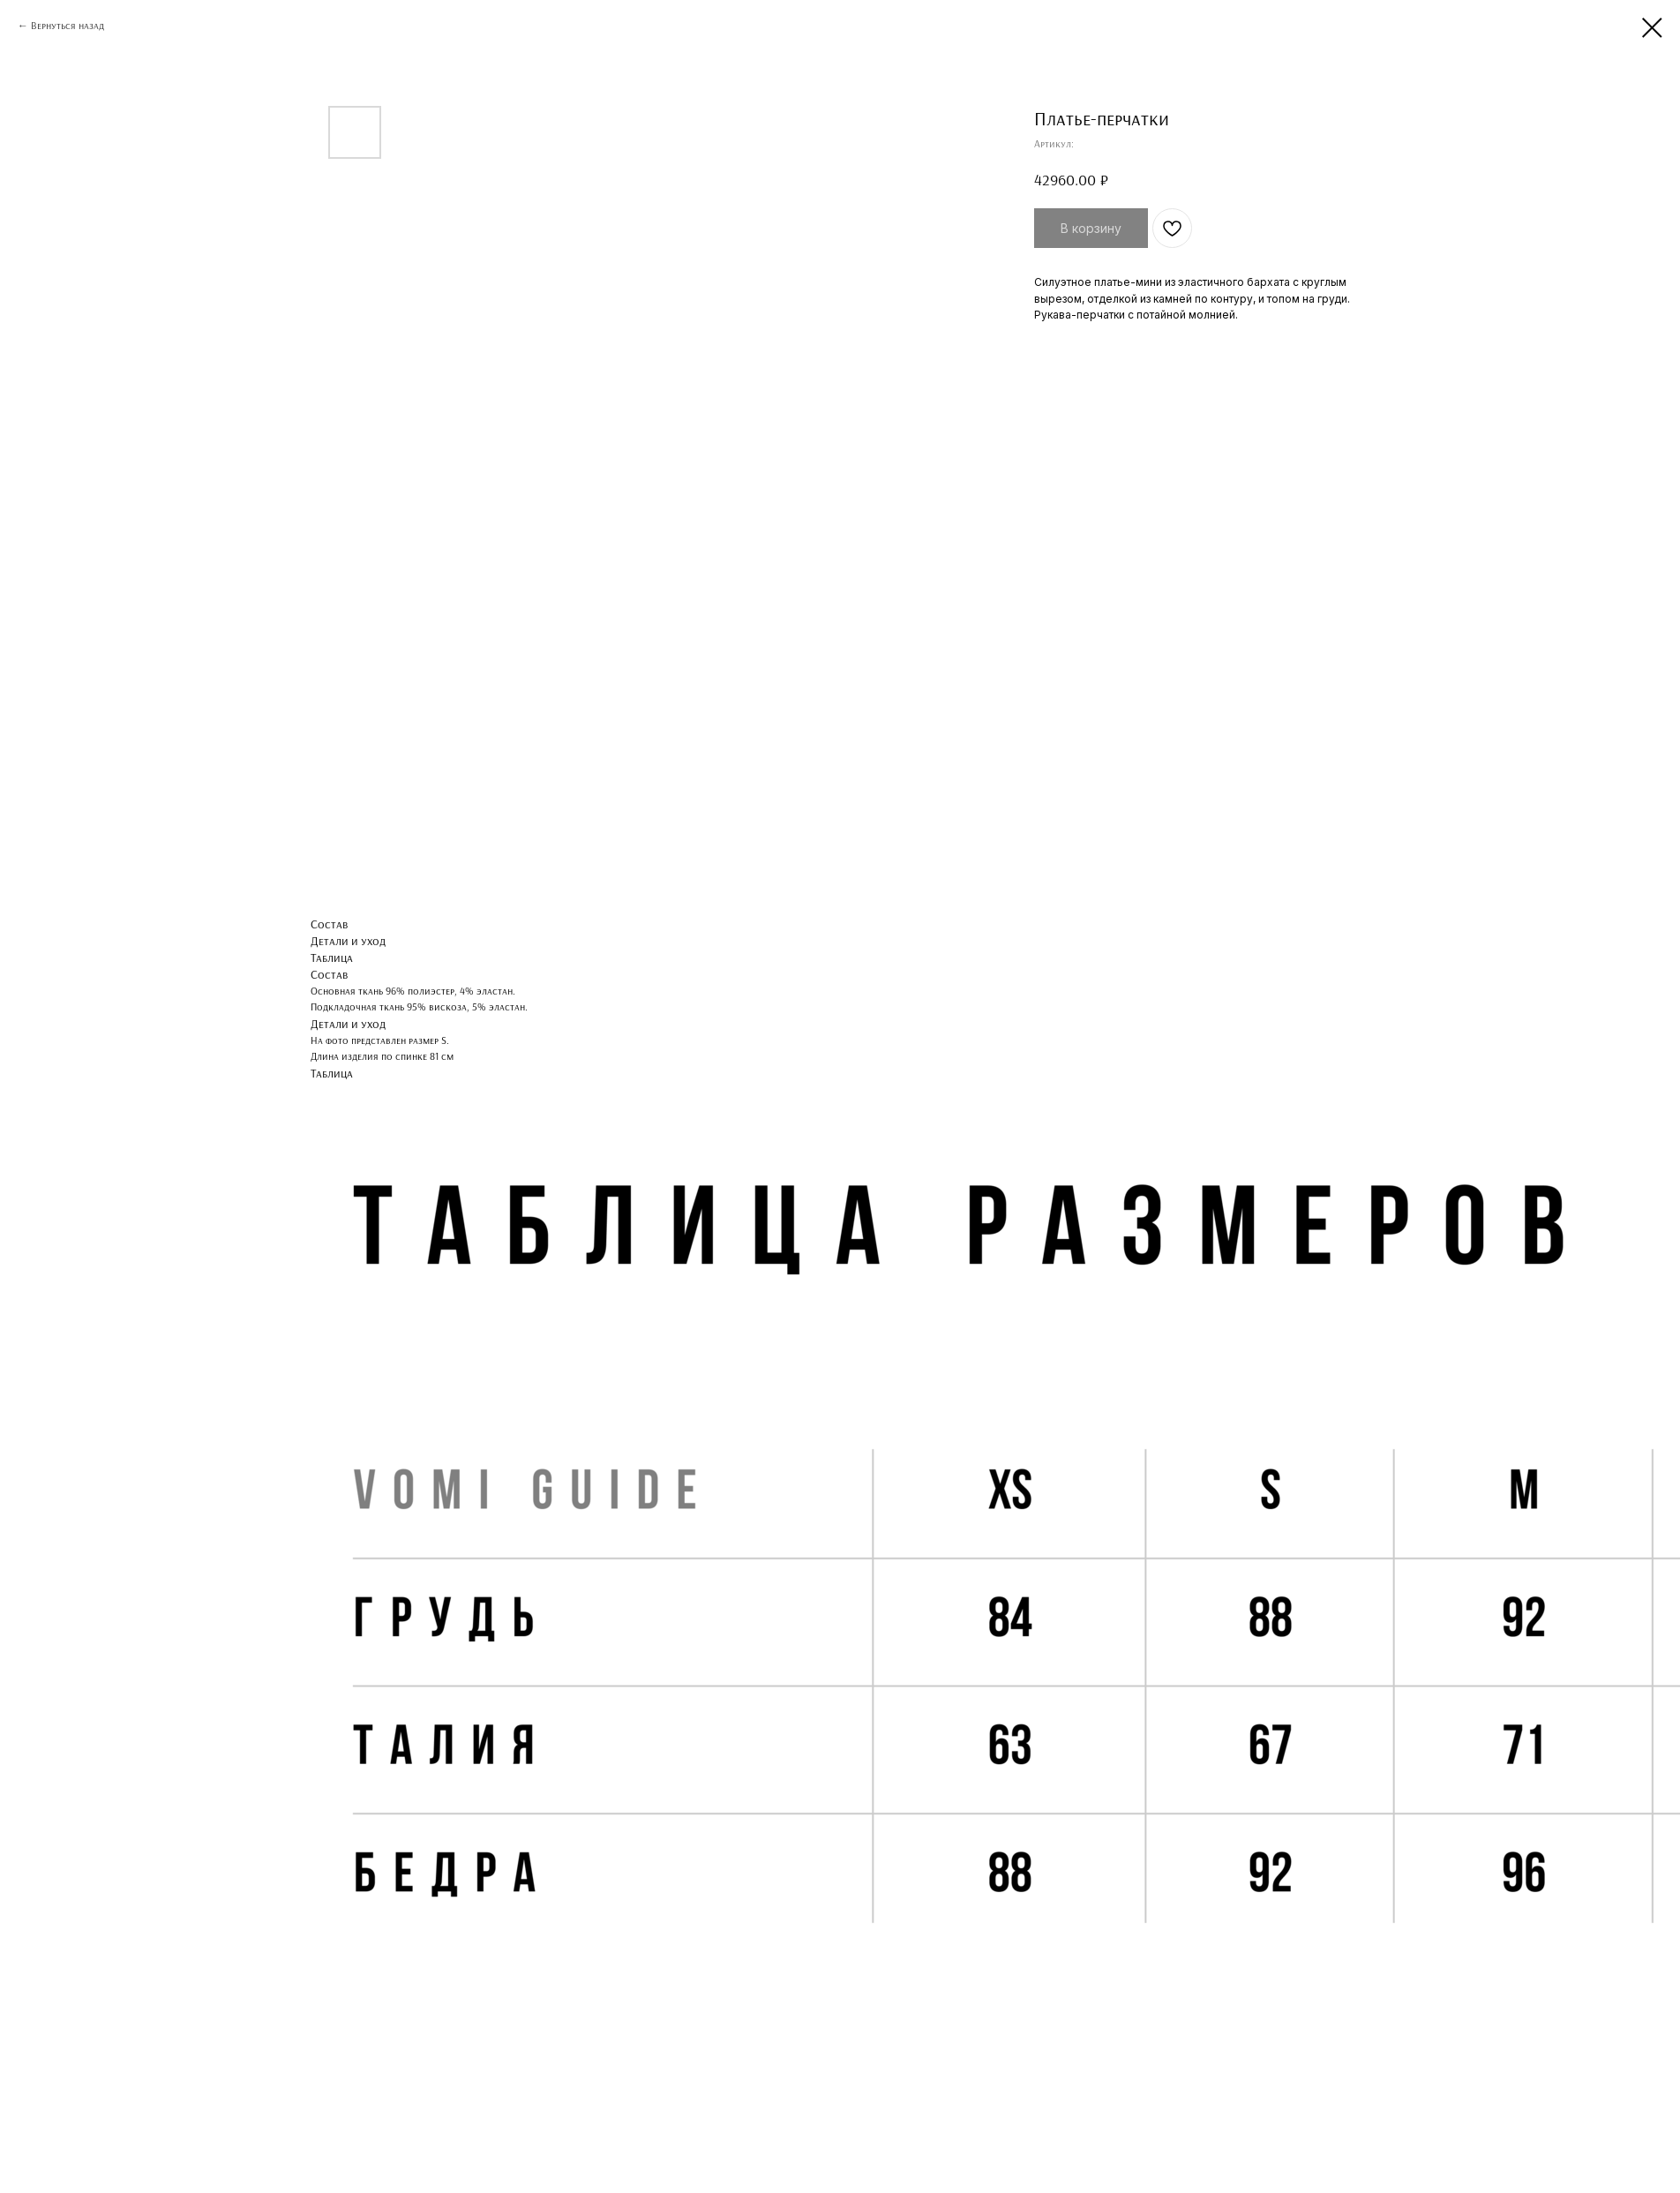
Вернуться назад (67, 25)
